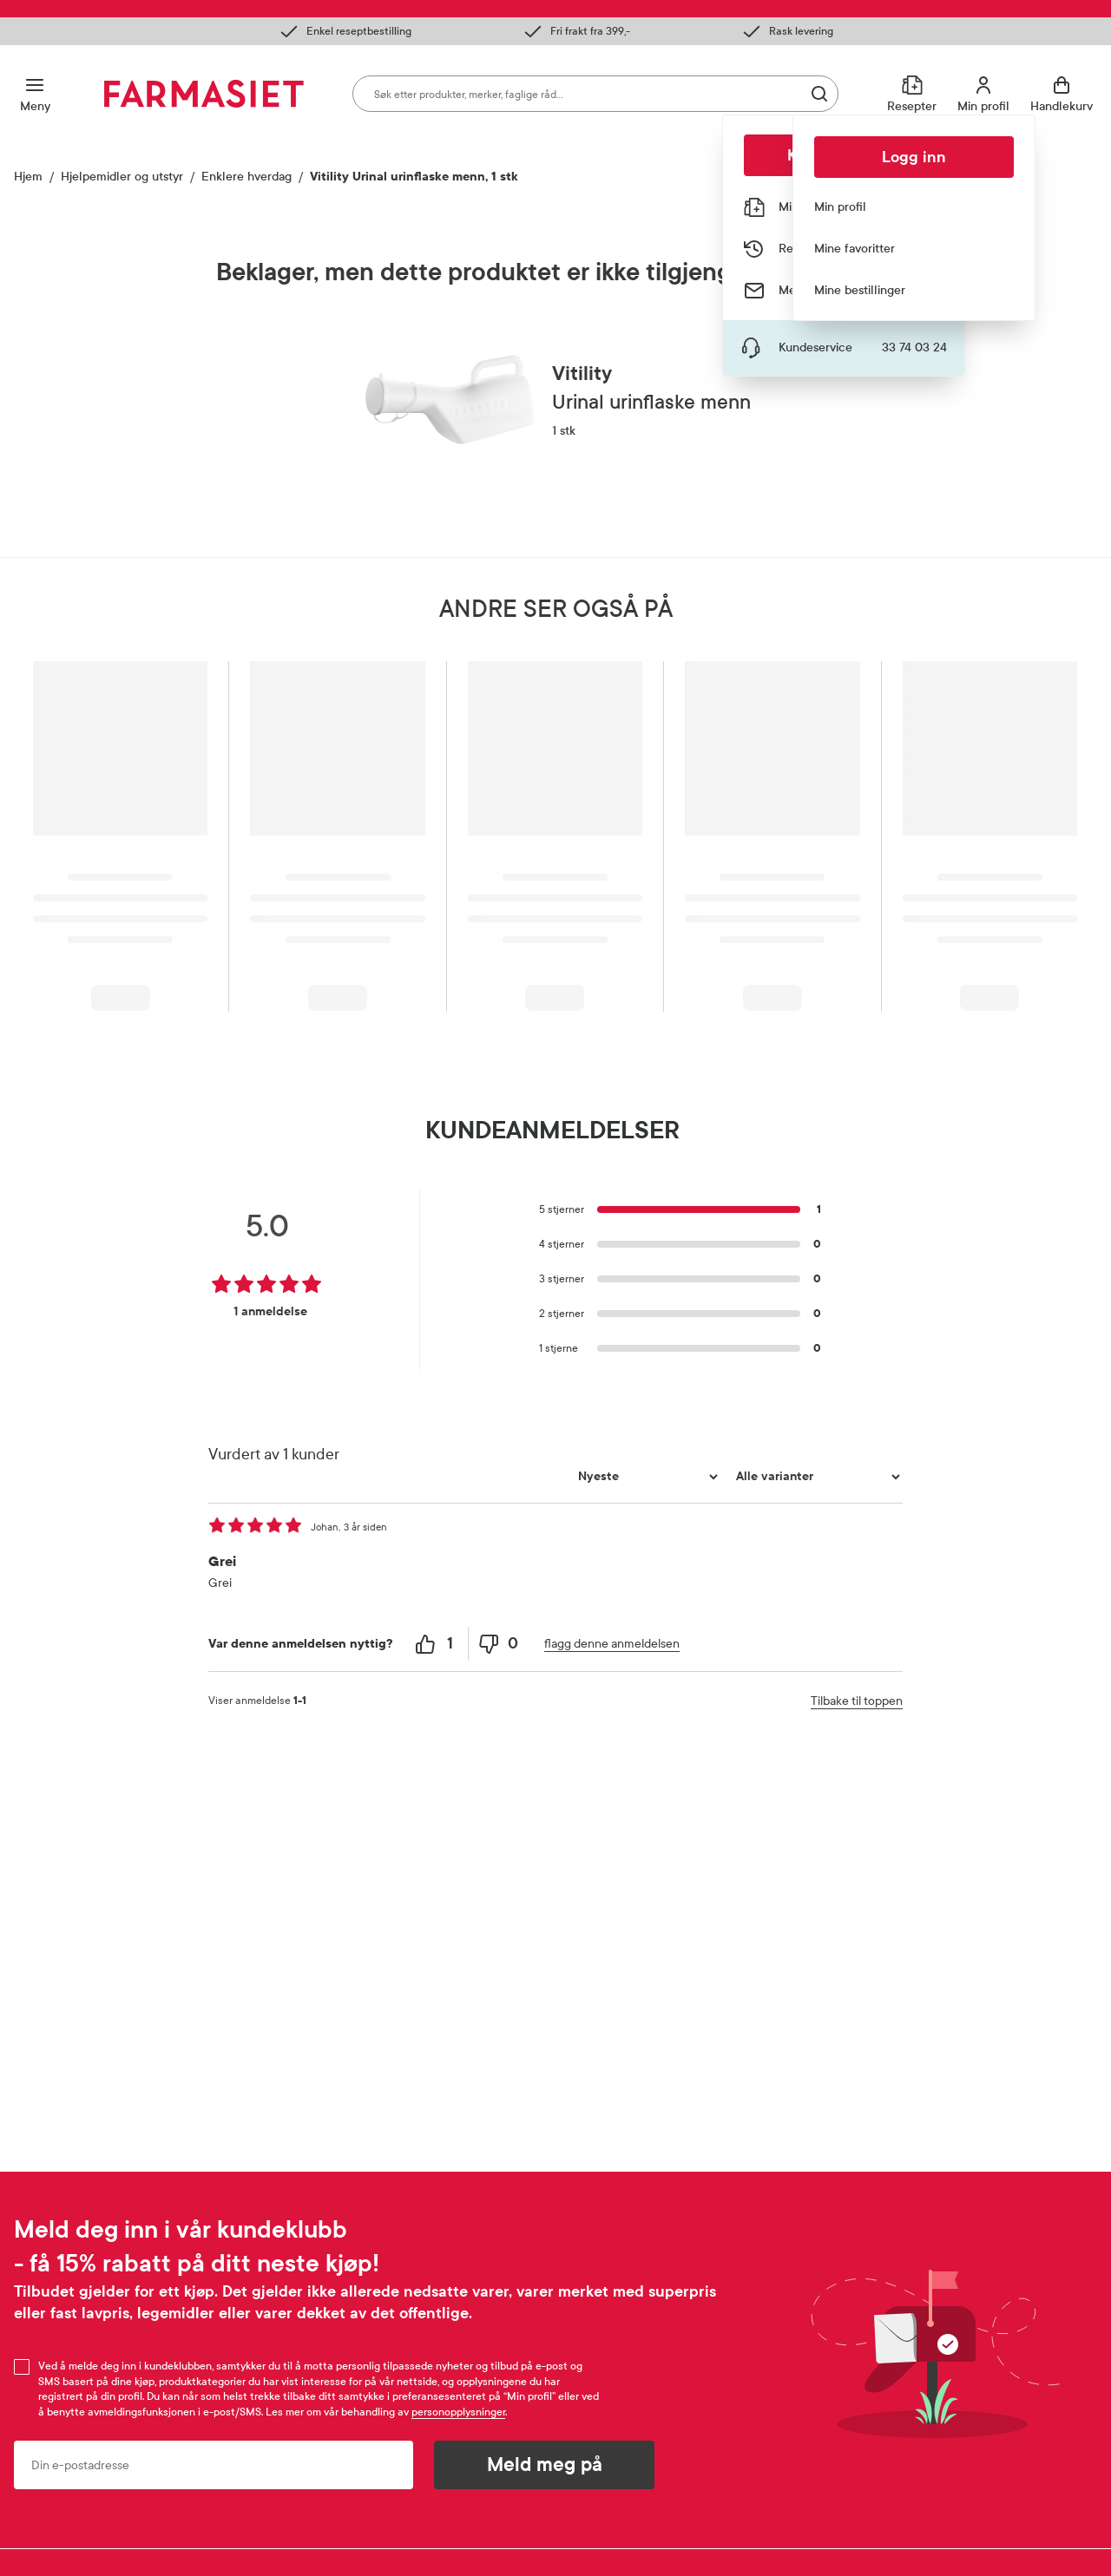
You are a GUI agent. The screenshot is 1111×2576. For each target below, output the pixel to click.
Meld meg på (544, 2465)
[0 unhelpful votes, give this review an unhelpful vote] (500, 1644)
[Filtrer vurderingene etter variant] (816, 1477)
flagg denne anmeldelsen (612, 1643)
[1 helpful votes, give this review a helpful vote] (437, 1644)
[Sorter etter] (645, 1477)
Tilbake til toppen (857, 1701)
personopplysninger (458, 2412)
